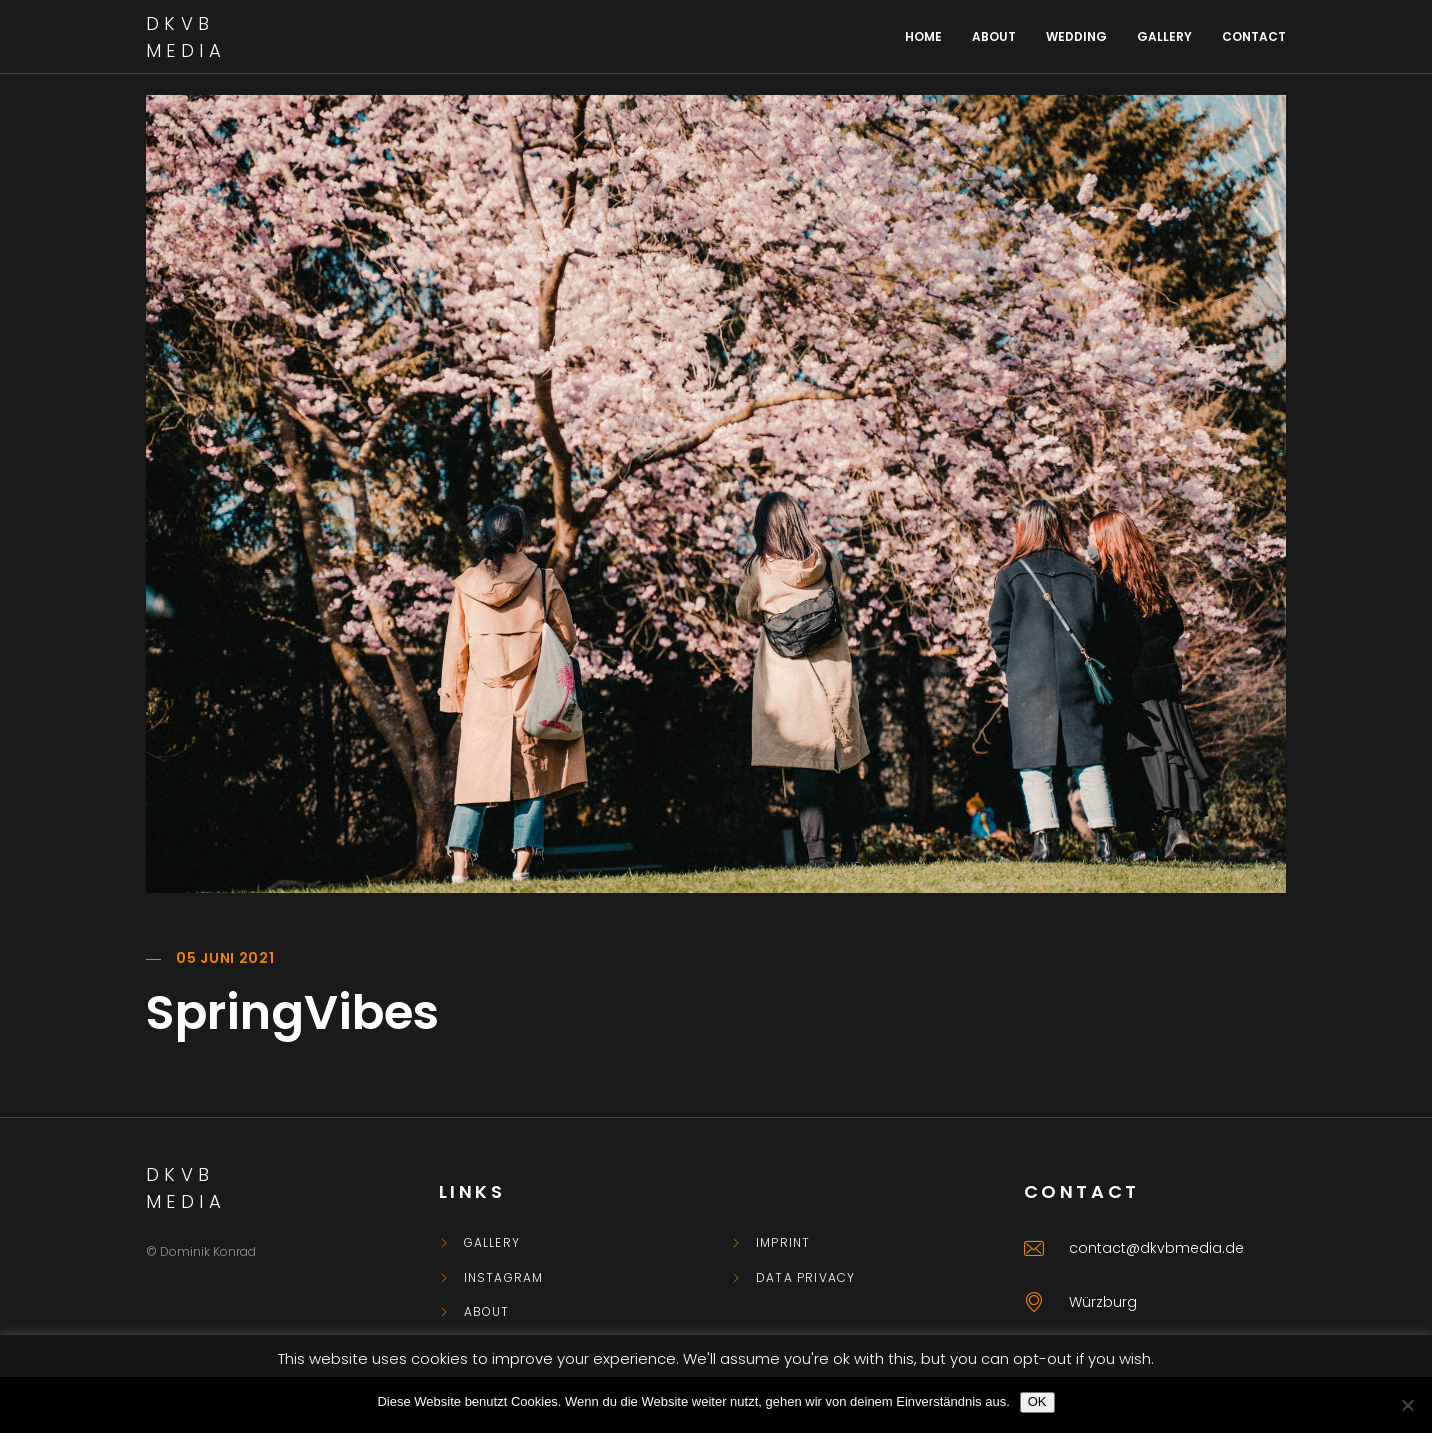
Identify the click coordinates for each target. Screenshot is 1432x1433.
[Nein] (1407, 1405)
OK (1037, 1401)
